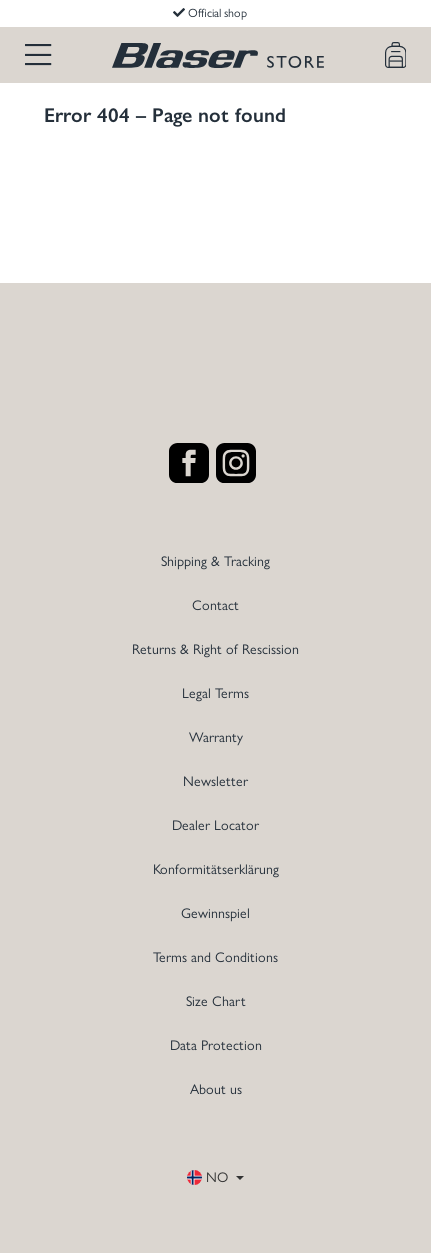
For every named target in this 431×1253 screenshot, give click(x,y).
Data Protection (216, 1045)
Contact (215, 605)
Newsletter (215, 781)
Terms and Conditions (215, 957)
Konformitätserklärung (216, 869)
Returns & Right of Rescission (215, 649)
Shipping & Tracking (215, 561)
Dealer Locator (215, 825)
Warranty (216, 737)
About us (216, 1089)
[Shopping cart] (396, 55)
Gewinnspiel (215, 913)
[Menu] (38, 55)
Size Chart (216, 1001)
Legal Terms (215, 693)
